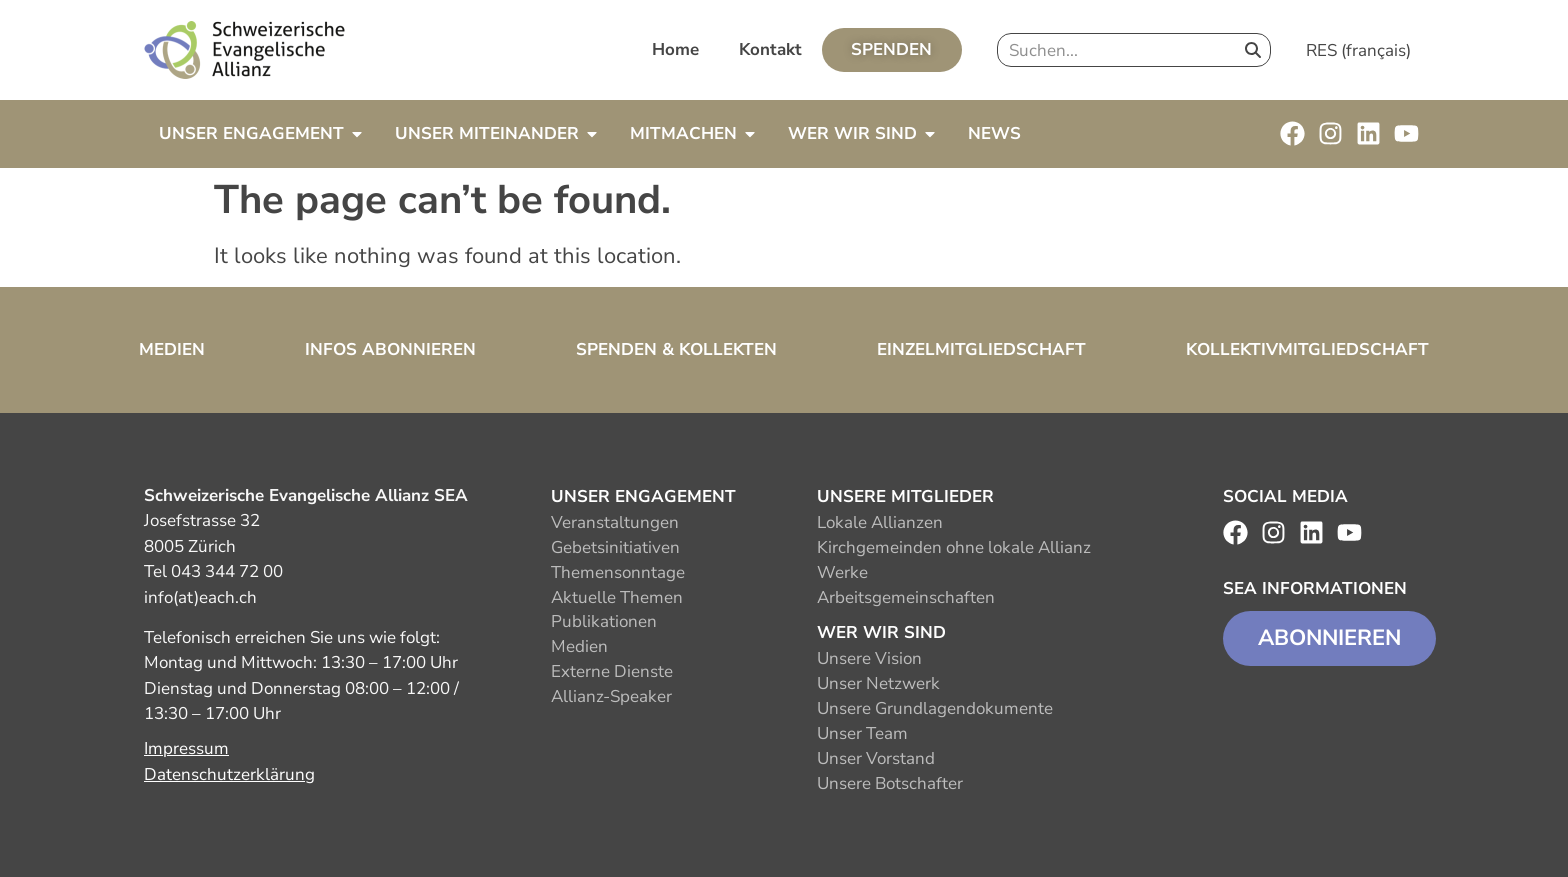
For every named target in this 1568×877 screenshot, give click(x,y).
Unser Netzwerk (878, 683)
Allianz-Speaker (611, 696)
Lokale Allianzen (880, 522)
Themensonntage (618, 572)
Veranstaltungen (615, 522)
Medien (172, 349)
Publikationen (604, 621)
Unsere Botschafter (890, 783)
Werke (842, 572)
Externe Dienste (612, 671)
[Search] (1253, 50)
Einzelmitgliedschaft (981, 349)
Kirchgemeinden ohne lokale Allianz (954, 547)
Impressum (186, 748)
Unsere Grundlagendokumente (935, 708)
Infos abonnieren (390, 349)
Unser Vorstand (876, 758)
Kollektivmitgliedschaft (1307, 349)
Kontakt (770, 49)
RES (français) (1358, 50)
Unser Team (862, 733)
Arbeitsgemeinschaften (906, 597)
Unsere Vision (869, 658)
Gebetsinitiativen (615, 547)
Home (675, 49)
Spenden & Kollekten (676, 349)
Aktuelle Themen (617, 597)
